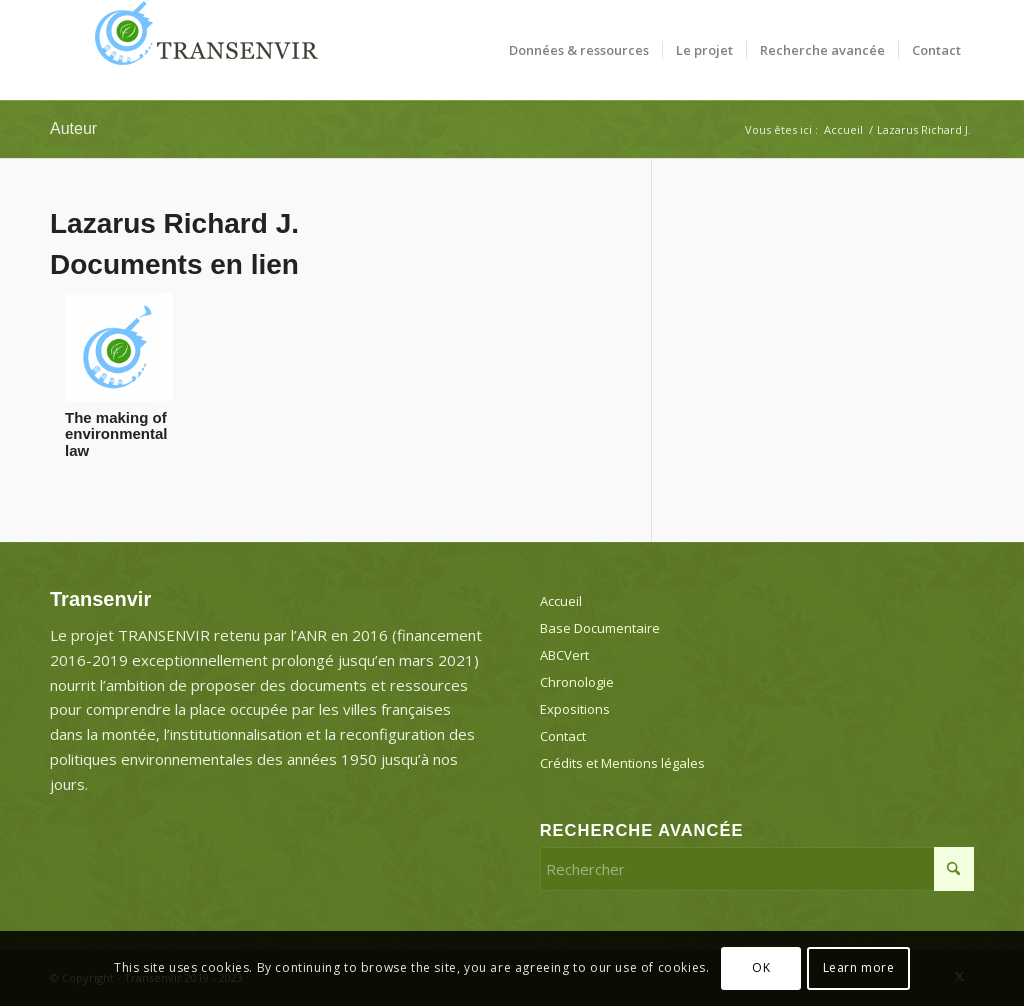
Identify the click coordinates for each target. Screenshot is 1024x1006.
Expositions (575, 709)
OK (761, 967)
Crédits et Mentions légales (622, 763)
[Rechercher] (757, 869)
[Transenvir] (200, 50)
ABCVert (564, 655)
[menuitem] (579, 50)
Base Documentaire (600, 628)
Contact (563, 736)
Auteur (73, 128)
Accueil (561, 601)
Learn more (859, 967)
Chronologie (577, 682)
